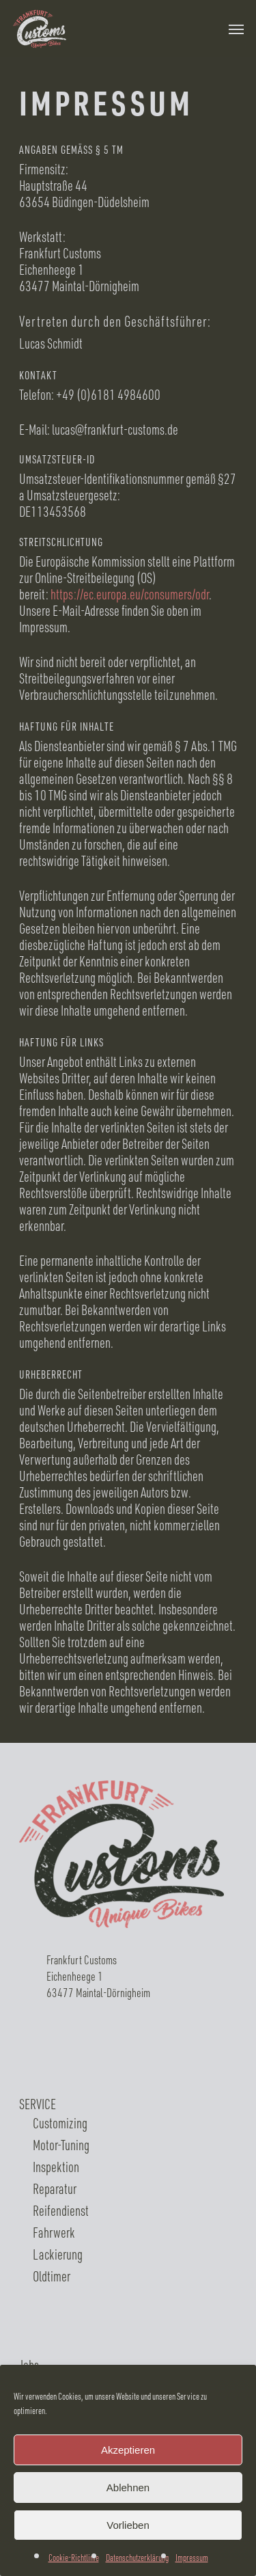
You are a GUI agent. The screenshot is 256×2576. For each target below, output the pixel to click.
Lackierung (58, 2254)
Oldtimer (51, 2276)
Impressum (191, 2557)
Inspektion (56, 2166)
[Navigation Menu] (236, 29)
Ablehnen (128, 2487)
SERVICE (37, 2104)
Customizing (60, 2123)
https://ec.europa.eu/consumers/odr (130, 594)
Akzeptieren (128, 2450)
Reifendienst (61, 2210)
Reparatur (54, 2188)
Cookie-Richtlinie (73, 2557)
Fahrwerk (54, 2232)
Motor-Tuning (61, 2145)
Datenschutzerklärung (137, 2557)
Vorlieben (128, 2525)
